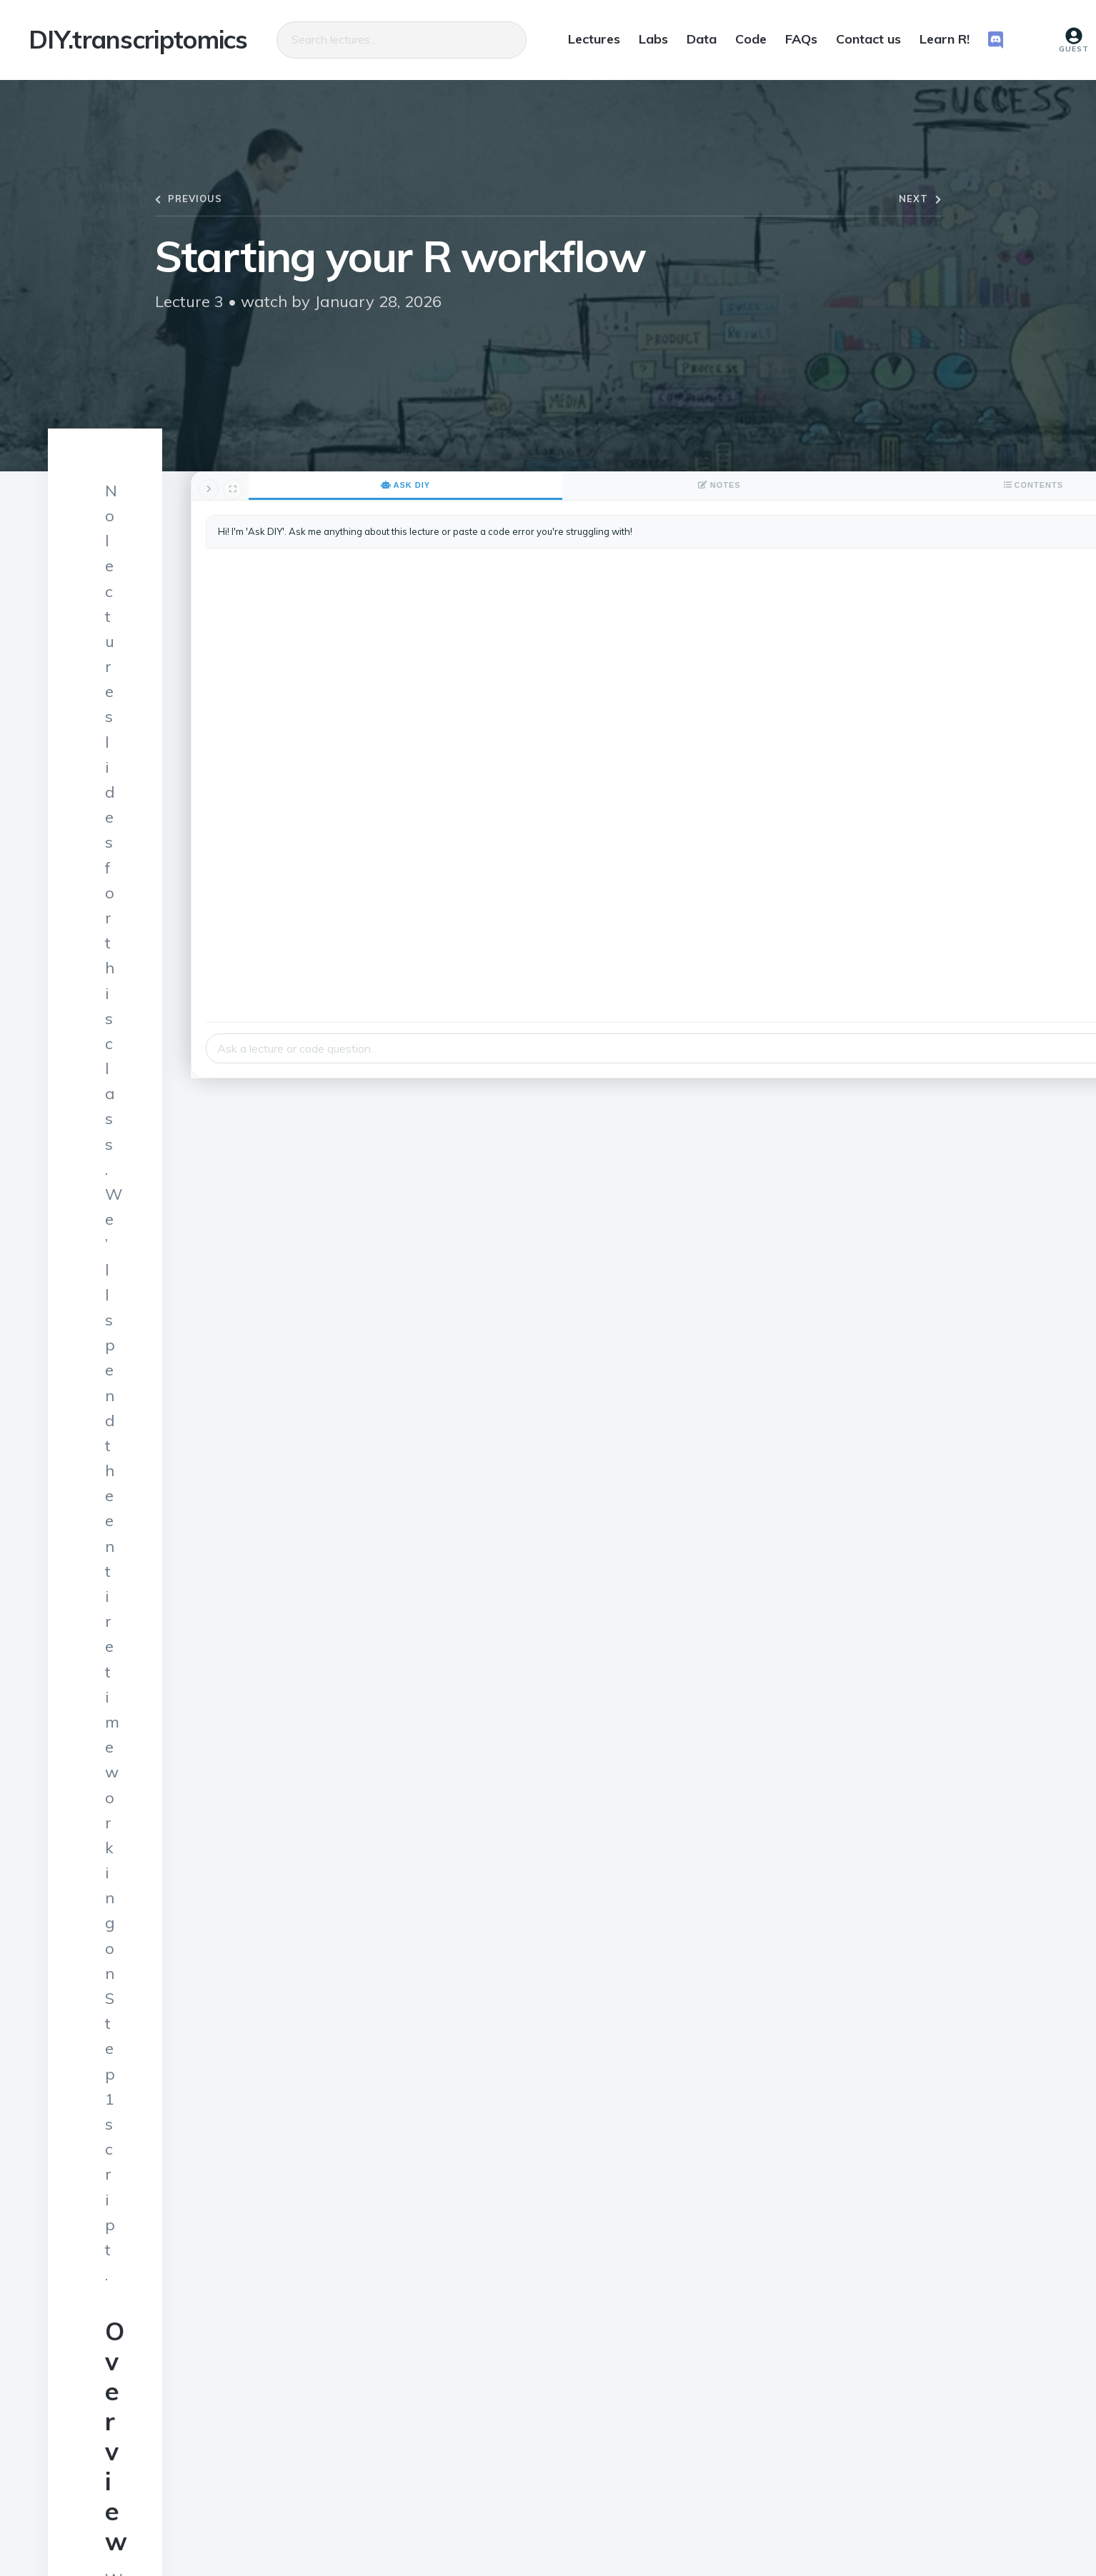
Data (702, 39)
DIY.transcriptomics (138, 39)
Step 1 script (153, 1000)
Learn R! (945, 39)
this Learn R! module (435, 1094)
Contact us (868, 39)
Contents (1010, 485)
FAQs (801, 39)
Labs (653, 39)
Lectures (594, 39)
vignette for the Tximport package (236, 2080)
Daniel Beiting (315, 2514)
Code (751, 39)
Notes (933, 485)
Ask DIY (857, 485)
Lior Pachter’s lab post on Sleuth (229, 2045)
